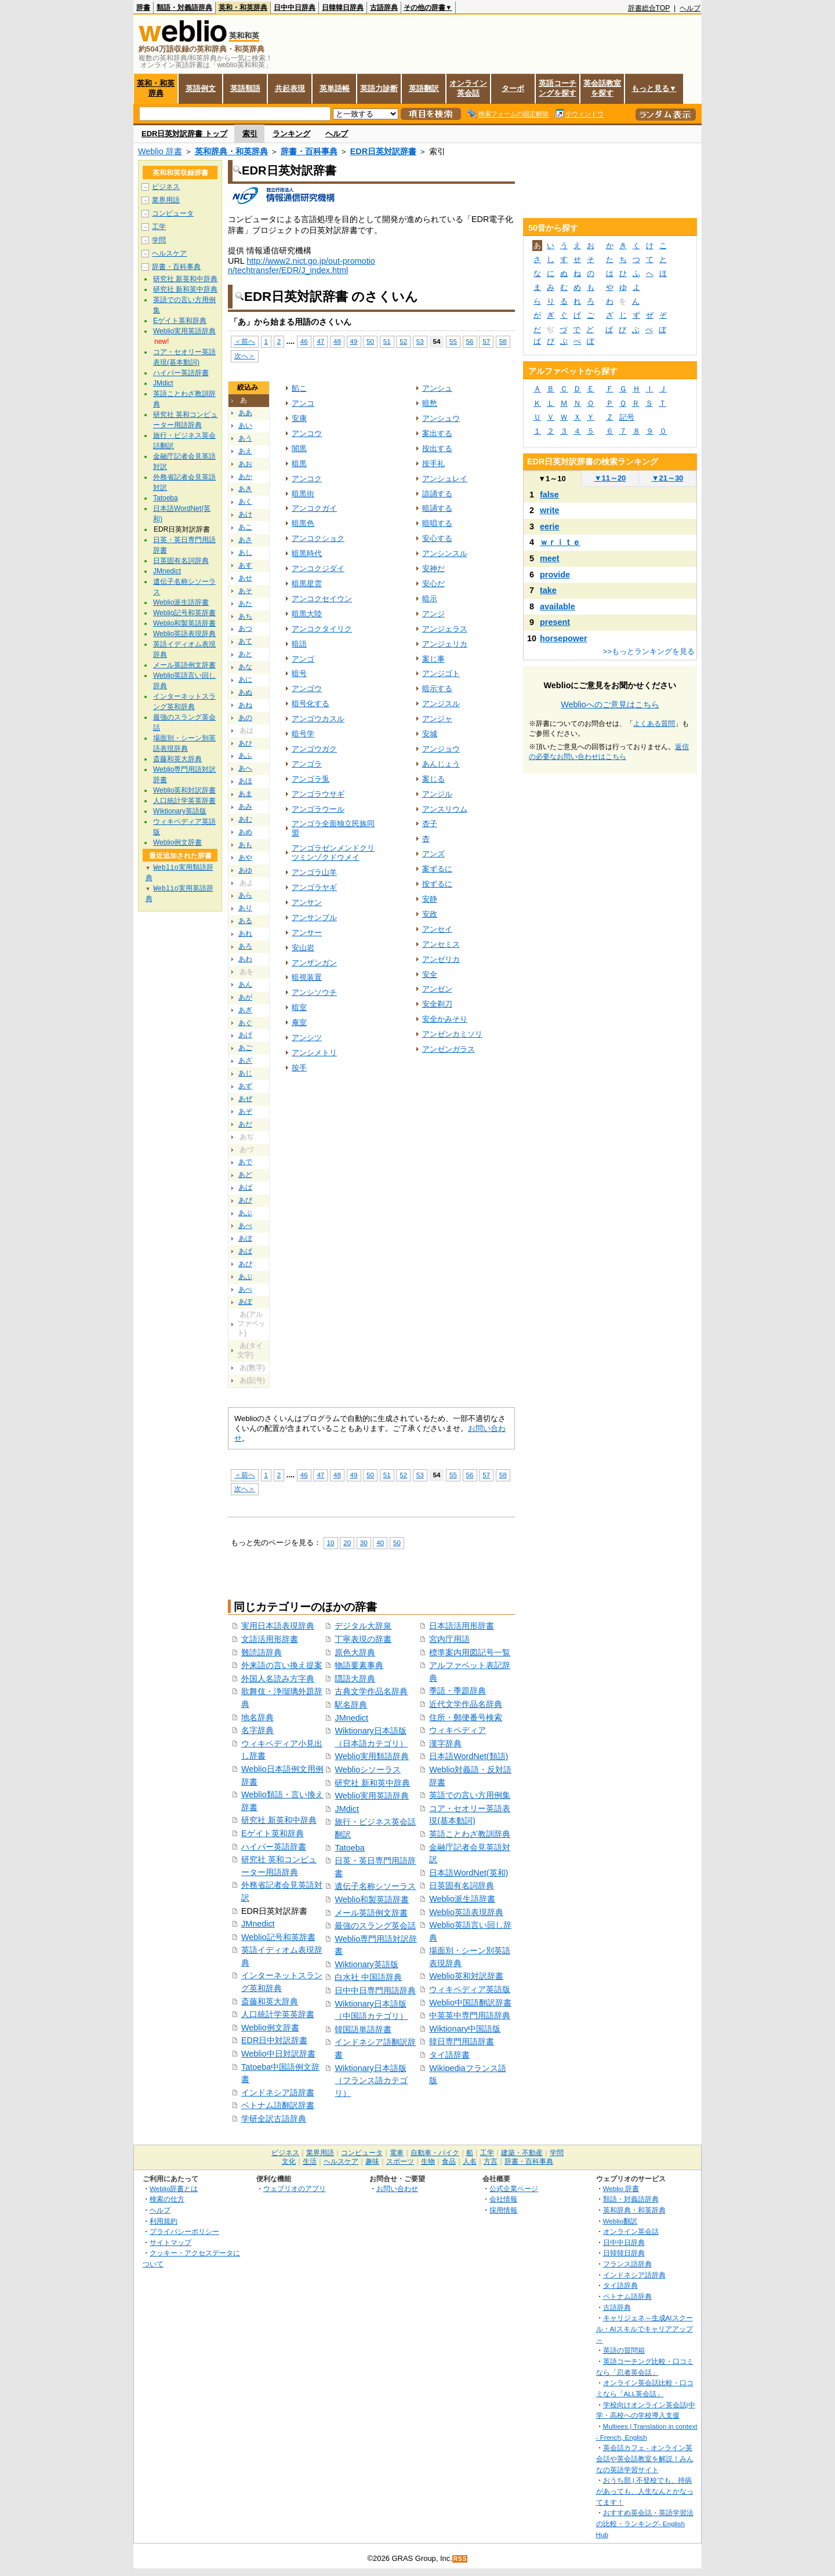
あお (245, 464)
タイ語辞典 (620, 2285)
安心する (437, 538)
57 (486, 341)
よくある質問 (654, 724)
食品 (449, 2161)
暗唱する (437, 523)
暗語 (299, 644)
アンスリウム (444, 809)
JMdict (347, 1809)
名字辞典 (257, 1730)
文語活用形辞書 (269, 1639)
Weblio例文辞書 (270, 2027)
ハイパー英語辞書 (273, 1846)
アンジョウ (441, 748)
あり (245, 908)
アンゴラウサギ (318, 794)
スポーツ (400, 2161)
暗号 (299, 673)
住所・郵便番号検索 (465, 1717)
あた (245, 604)
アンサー (307, 932)
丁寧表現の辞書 (363, 1639)
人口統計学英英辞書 (277, 2014)
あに (245, 679)
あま (245, 794)
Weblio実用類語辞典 (372, 1756)
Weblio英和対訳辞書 (466, 1976)
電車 (397, 2152)
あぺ (245, 1289)
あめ (245, 832)
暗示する (437, 688)
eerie (550, 526)
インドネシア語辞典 (634, 2275)
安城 (429, 733)
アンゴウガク (314, 748)
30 (364, 1542)
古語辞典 (384, 7)
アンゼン (437, 988)
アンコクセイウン (322, 598)
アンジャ (437, 718)
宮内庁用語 (449, 1639)
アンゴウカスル (318, 718)
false (549, 494)
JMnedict (258, 1923)
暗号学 (303, 733)
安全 (429, 974)
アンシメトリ (314, 1052)
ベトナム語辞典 (627, 2296)
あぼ (245, 1238)
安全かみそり (444, 1019)
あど (245, 1175)
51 (387, 341)
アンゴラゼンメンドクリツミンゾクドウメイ (333, 853)
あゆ (245, 870)
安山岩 (303, 947)
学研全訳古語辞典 (273, 2118)
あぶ (245, 1213)
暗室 (299, 1007)
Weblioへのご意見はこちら (610, 704)
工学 (159, 227)
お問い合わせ (397, 2188)
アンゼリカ (441, 959)
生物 (428, 2161)
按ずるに (437, 884)
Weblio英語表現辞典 (466, 1912)
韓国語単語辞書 (363, 2029)
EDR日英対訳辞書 (383, 151)
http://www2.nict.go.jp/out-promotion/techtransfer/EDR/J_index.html (301, 265)
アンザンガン (314, 962)
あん (245, 984)
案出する (437, 433)
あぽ (245, 1302)
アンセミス (441, 944)
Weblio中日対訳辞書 (278, 2053)
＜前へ (244, 341)
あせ (245, 578)
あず (245, 1086)
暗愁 (429, 403)
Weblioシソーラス (368, 1769)
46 (304, 341)
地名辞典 (257, 1717)
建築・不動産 (522, 2152)
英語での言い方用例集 (469, 1795)
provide (555, 574)
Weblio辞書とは (174, 2188)
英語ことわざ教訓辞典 (469, 1834)
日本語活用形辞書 (461, 1625)
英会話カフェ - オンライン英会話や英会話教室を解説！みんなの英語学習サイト (645, 2458)
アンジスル (441, 703)
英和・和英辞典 (243, 7)
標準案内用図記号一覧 (469, 1652)
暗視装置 (307, 977)
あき (245, 489)
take (548, 590)
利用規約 (163, 2221)
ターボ (513, 88)
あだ (245, 1124)
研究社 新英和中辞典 (279, 1820)
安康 (299, 418)
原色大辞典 (355, 1652)
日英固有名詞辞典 (461, 1885)
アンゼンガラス (448, 1049)
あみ (245, 806)
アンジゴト (441, 673)
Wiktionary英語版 (366, 1964)
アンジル (437, 794)
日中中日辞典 (294, 7)
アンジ (433, 613)
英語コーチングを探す (557, 88)
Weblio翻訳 (620, 2221)
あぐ (245, 1023)
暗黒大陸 (307, 613)
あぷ (245, 1277)
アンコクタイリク (322, 628)
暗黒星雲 (307, 583)
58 (503, 341)
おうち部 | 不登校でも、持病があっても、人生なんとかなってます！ (645, 2490)
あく (245, 501)
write (550, 510)
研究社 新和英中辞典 (372, 1782)
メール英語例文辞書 (371, 1912)
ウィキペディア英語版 (469, 1989)
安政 (429, 914)
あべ (245, 1226)
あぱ (245, 1251)
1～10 (551, 478)
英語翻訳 (424, 88)
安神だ (433, 568)
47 (320, 341)
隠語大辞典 (355, 1678)
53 (420, 341)
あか (245, 477)
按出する (437, 448)
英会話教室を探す (602, 88)
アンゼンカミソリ (452, 1034)
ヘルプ (690, 8)
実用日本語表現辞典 (277, 1625)
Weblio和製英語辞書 (372, 1899)
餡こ (299, 388)
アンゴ (303, 659)
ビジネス (166, 187)
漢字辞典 (445, 1743)
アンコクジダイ (318, 568)
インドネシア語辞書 (277, 2092)
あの (245, 718)
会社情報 (503, 2199)
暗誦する (437, 508)
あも (245, 845)
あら (245, 895)
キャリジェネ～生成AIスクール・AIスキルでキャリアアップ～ (644, 2328)
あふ (245, 755)
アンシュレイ (444, 478)
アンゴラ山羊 (314, 872)
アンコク (307, 478)
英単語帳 (335, 88)
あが (245, 997)
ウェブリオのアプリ (294, 2188)
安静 (429, 899)
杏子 (429, 823)
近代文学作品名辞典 (465, 1704)
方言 (491, 2161)
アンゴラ (307, 764)
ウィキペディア (457, 1730)
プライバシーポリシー (184, 2231)
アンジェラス (444, 628)
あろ (245, 946)
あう (245, 438)
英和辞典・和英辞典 (231, 151)
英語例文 (201, 88)
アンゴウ (307, 688)
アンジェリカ (444, 644)
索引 (249, 133)
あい (245, 426)
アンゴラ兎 (310, 779)
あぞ (245, 1111)
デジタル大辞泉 (363, 1625)
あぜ (245, 1099)
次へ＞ (244, 355)
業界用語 (166, 200)
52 (403, 341)
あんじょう (441, 764)
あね (245, 705)
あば (245, 1187)
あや (245, 857)
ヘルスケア (169, 253)
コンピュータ (173, 213)
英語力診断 (379, 88)
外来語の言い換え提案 (281, 1665)
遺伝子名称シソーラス (375, 1886)
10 (331, 1542)
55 (453, 341)
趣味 (372, 2161)
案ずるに (437, 868)
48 (337, 341)
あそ (245, 591)
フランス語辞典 (627, 2264)
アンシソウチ (314, 992)
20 (347, 1542)
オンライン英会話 (468, 88)
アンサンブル (314, 917)
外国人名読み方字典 (277, 1678)
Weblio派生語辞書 (462, 1898)
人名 (470, 2161)
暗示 (429, 598)
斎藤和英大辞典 (269, 2001)
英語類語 (245, 88)
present (555, 622)
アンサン (307, 902)
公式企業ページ (513, 2188)
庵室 (299, 1022)
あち (245, 616)
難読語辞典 (261, 1652)
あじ (245, 1073)
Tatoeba (349, 1847)
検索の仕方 (167, 2199)
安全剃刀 (437, 1004)
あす (245, 565)
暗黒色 (303, 523)
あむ (245, 819)
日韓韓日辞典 (343, 7)
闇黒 (299, 448)
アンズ (433, 853)
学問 (159, 240)
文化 (289, 2161)
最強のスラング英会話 (375, 1925)
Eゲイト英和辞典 (272, 1833)
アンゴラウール (318, 809)
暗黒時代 (307, 553)
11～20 (610, 478)
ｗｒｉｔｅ (560, 542)
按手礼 (433, 463)
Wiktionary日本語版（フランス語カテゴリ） (371, 2080)
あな (245, 667)
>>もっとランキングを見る (649, 651)
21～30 (668, 478)
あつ (245, 628)
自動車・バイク (435, 2152)
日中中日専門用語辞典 (375, 1990)
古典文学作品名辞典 (371, 1691)
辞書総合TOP (649, 8)
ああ (245, 413)
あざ (245, 1060)
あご (245, 1048)
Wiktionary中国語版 (464, 2028)
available (557, 606)
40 (380, 1542)
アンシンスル (444, 553)
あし (245, 552)
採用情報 (503, 2210)
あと (245, 654)
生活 (310, 2161)
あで (245, 1162)
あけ (245, 514)
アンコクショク (318, 538)
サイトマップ (170, 2242)
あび (245, 1200)
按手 (299, 1067)
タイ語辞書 (449, 2054)
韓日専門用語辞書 (461, 2041)
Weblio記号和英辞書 (278, 1937)
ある (245, 921)
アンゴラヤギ (314, 887)
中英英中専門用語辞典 (469, 2015)
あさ (245, 540)
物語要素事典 (359, 1665)
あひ (245, 743)
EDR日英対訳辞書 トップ (184, 133)
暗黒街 (303, 493)
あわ (245, 959)
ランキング (291, 133)
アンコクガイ (314, 508)
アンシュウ (441, 418)
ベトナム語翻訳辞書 (277, 2105)
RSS (460, 2559)
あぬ (245, 692)
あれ (245, 933)
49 (354, 341)
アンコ (303, 403)
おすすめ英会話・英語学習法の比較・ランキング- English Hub (645, 2523)
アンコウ (307, 433)
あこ (245, 527)
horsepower (563, 638)
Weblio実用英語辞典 (372, 1795)
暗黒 (299, 463)
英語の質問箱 (624, 2350)
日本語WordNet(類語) (468, 1756)
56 (470, 341)
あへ (245, 768)
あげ (245, 1035)
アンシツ (307, 1037)
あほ (245, 781)
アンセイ (437, 929)
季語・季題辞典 (457, 1690)
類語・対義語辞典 (184, 7)
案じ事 (433, 659)
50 (370, 341)
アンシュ (437, 388)
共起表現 (290, 88)
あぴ (245, 1264)
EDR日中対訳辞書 (274, 2040)
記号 (626, 417)
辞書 (143, 7)
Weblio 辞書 (160, 151)
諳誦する (437, 493)
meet (550, 558)
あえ (245, 451)
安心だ (433, 583)
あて (245, 641)
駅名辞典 (351, 1704)
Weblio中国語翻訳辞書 (470, 2002)
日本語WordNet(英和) (468, 1872)
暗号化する (310, 703)
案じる (433, 779)
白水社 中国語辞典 (368, 1977)
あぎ (245, 1010)
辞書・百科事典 (309, 151)
